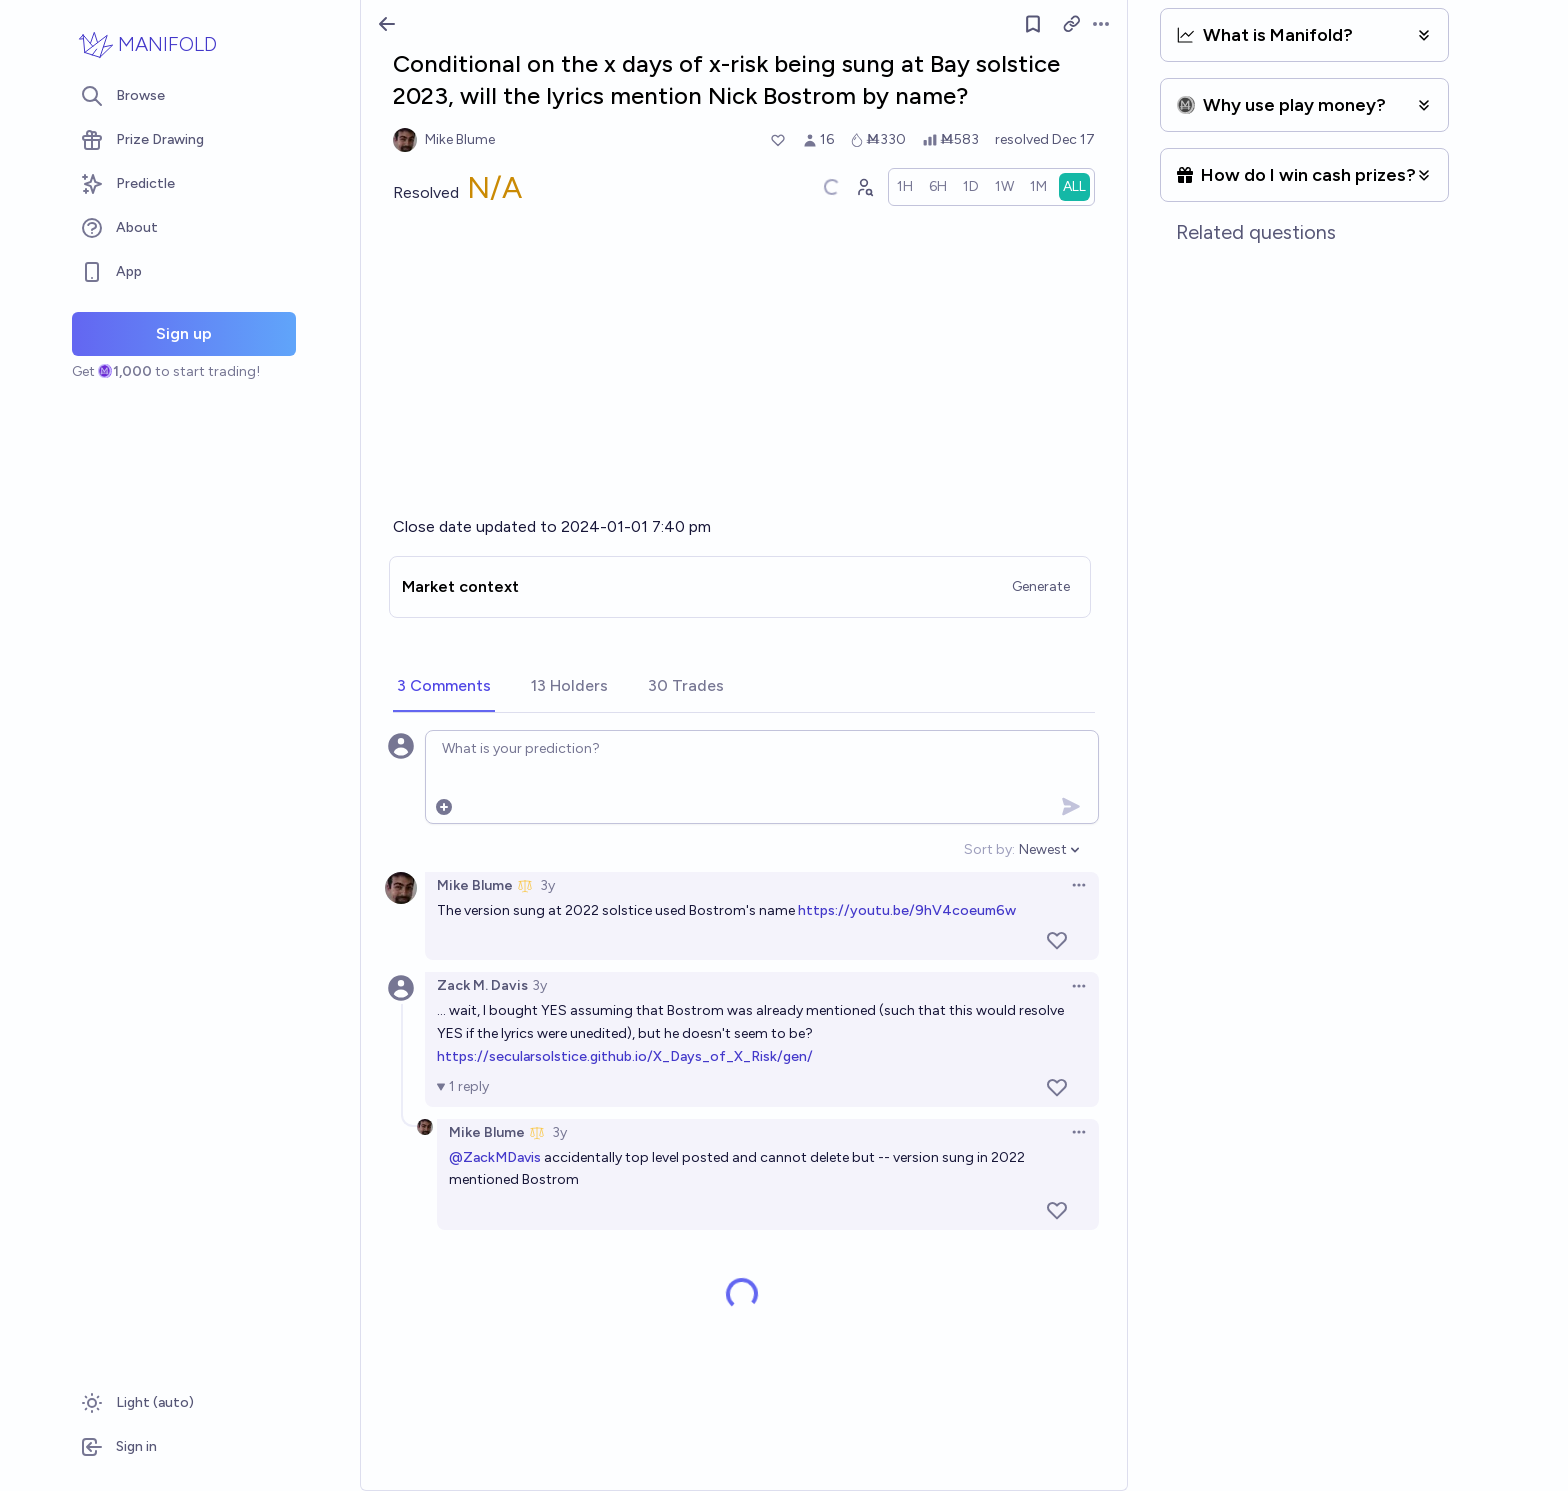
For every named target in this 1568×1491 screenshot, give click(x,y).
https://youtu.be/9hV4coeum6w (907, 910)
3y (547, 885)
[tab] (444, 687)
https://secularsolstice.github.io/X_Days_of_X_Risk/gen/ (625, 1056)
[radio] (905, 187)
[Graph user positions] (864, 187)
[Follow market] (1033, 24)
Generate (1041, 586)
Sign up (184, 333)
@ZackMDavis (495, 1157)
